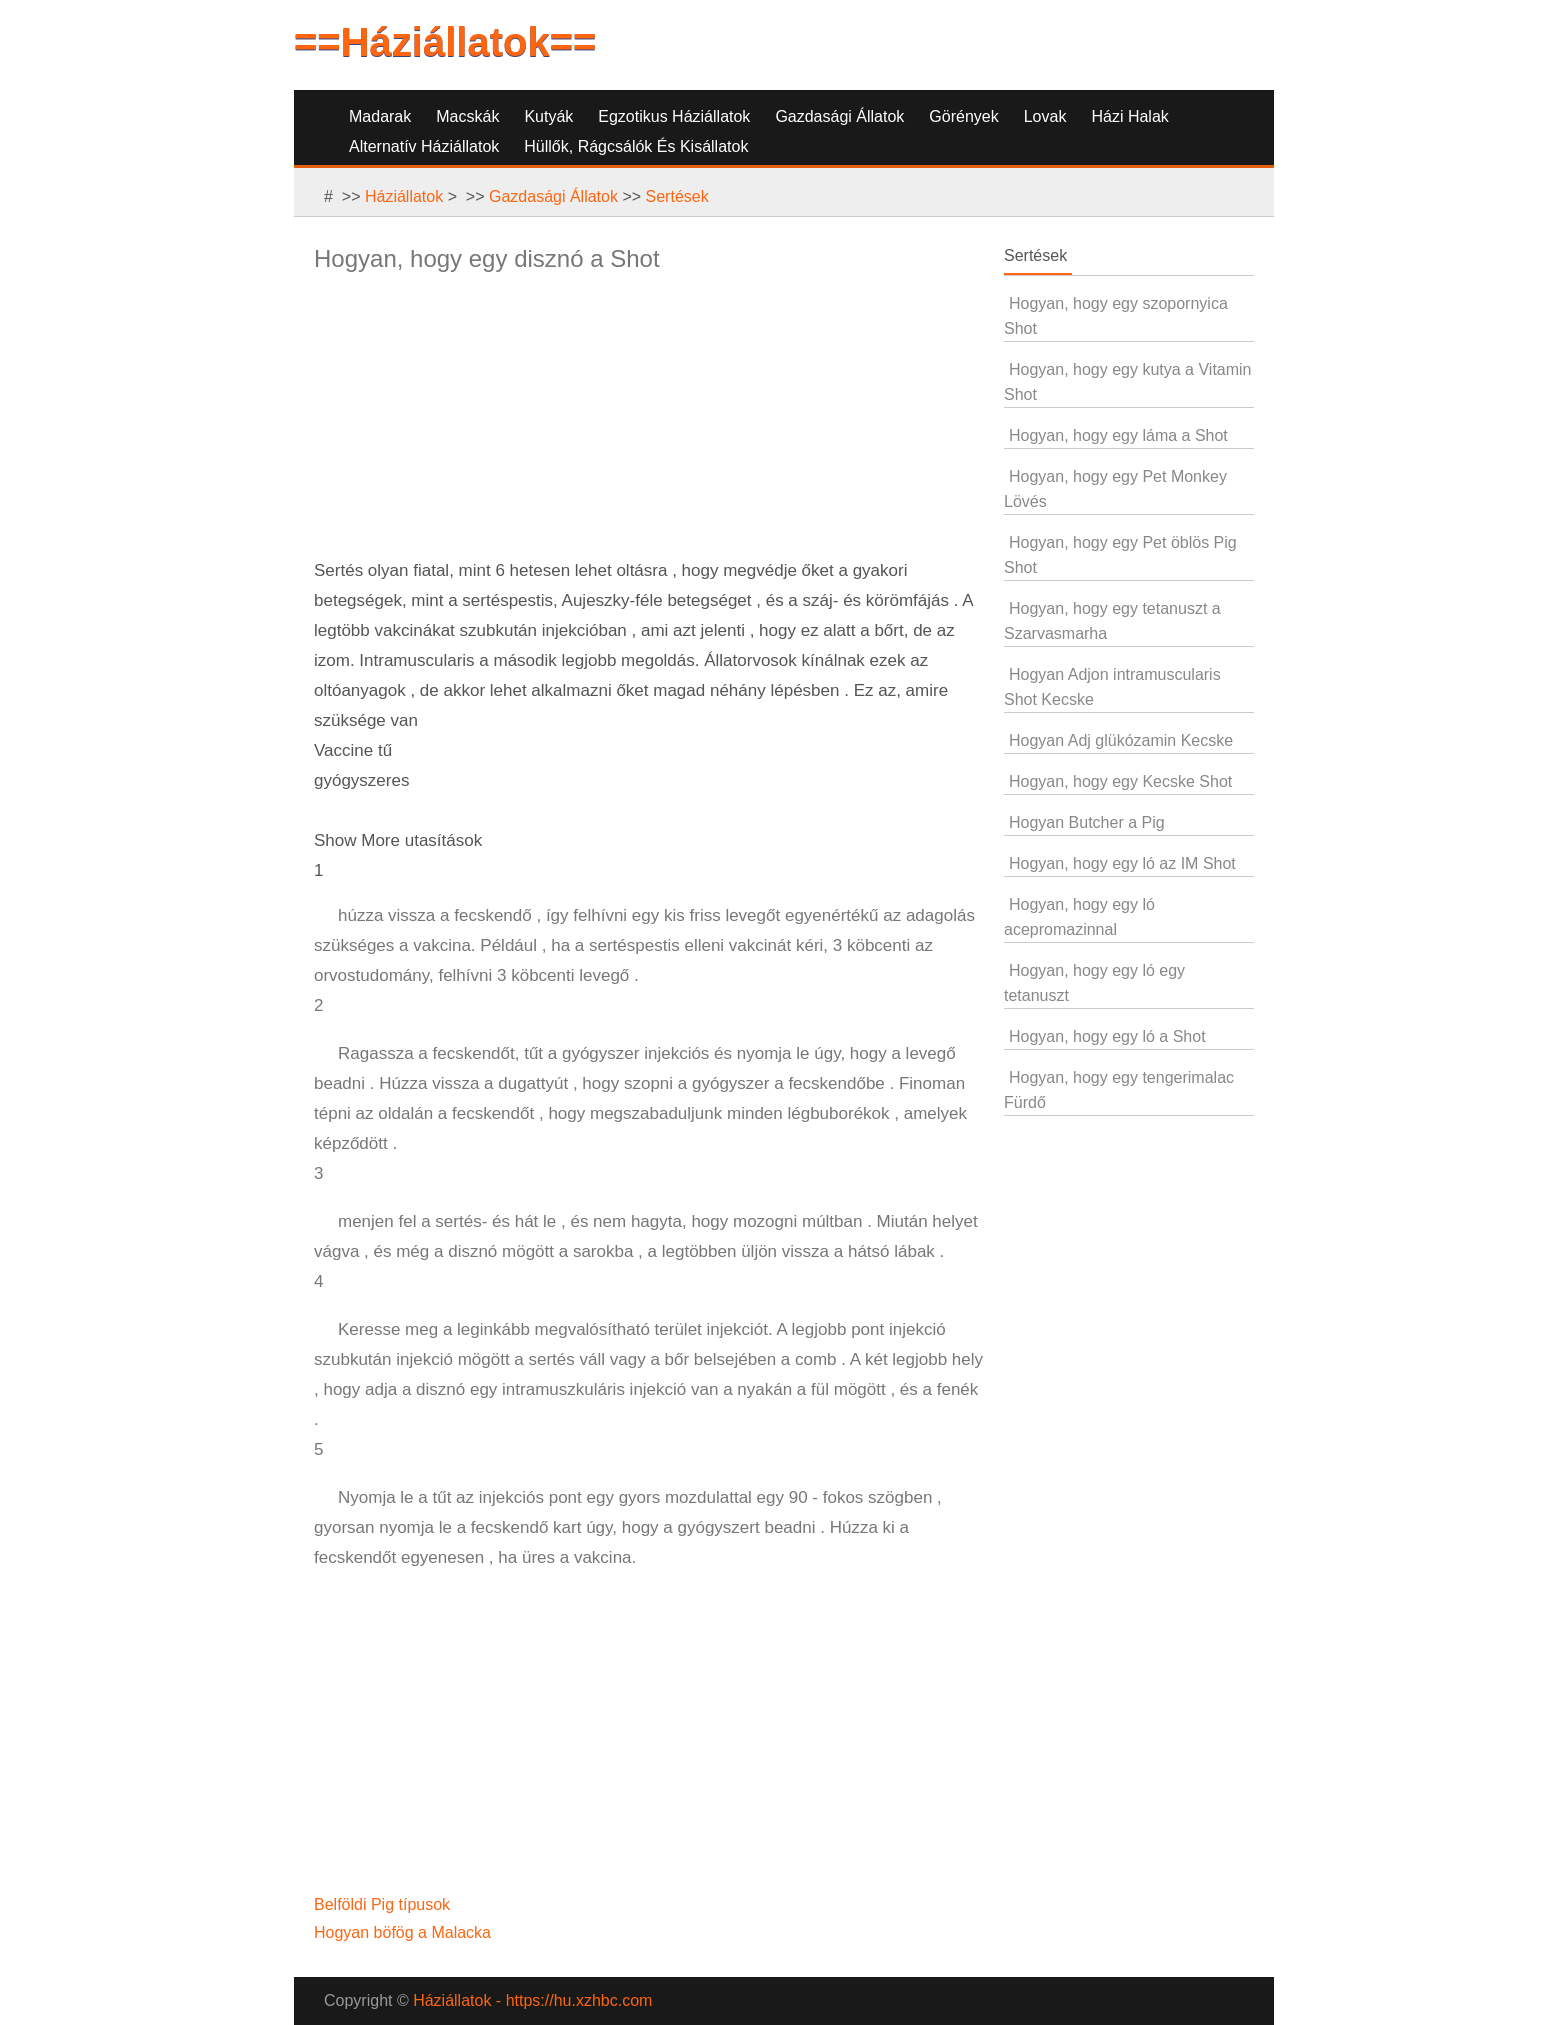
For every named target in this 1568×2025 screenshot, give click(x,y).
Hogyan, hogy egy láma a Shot (1118, 435)
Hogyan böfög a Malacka (404, 1932)
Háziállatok (404, 196)
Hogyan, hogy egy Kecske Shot (1120, 781)
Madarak (380, 116)
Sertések (677, 196)
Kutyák (548, 116)
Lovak (1045, 116)
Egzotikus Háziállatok (674, 116)
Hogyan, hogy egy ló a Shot (1107, 1036)
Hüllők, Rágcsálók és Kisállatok (636, 146)
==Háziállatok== (445, 42)
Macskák (467, 116)
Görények (963, 116)
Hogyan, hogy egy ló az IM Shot (1122, 863)
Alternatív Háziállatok (424, 146)
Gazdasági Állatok (839, 116)
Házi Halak (1129, 116)
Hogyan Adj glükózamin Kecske (1121, 740)
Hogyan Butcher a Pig (1087, 822)
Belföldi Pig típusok (384, 1904)
